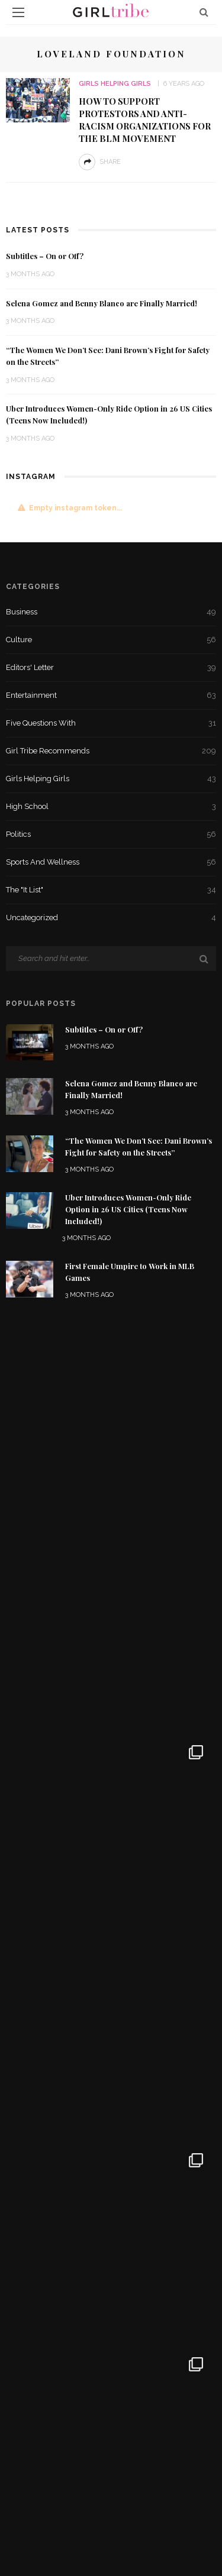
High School (111, 806)
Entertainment (111, 695)
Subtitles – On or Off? (44, 256)
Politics (111, 834)
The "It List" (111, 890)
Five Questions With (111, 723)
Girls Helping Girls (115, 84)
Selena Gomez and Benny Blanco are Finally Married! (101, 303)
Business (111, 612)
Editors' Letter (111, 667)
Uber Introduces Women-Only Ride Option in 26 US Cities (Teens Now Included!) (128, 1209)
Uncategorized (111, 918)
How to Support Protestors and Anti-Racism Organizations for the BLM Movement (145, 119)
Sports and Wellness (111, 862)
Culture (111, 640)
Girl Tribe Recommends (111, 751)
